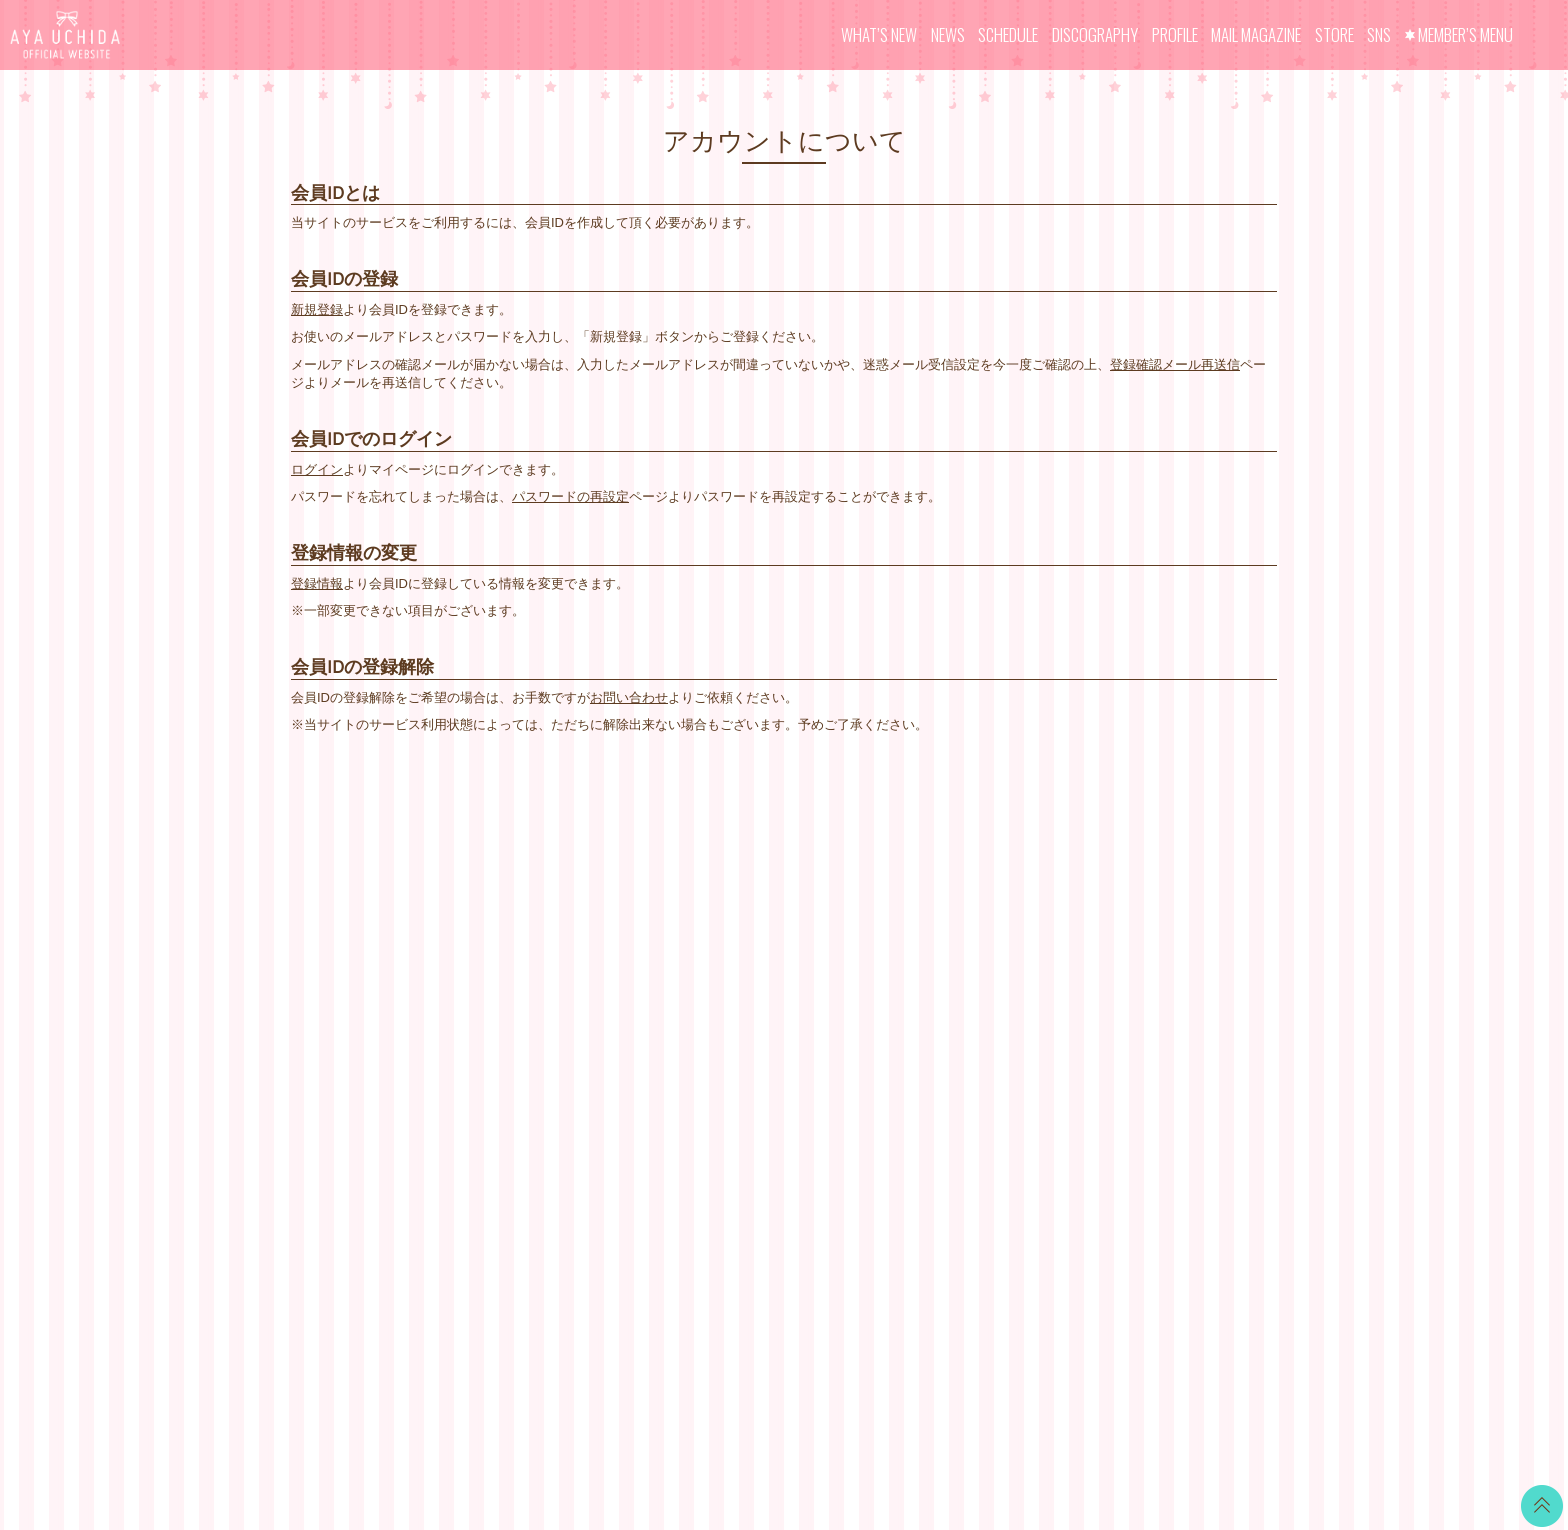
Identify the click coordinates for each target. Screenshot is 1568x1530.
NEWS (948, 34)
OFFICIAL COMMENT (772, 959)
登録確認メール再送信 (1175, 364)
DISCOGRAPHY (1095, 34)
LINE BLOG (1158, 920)
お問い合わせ (629, 697)
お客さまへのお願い (932, 1059)
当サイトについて (926, 909)
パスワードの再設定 (570, 496)
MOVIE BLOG (749, 984)
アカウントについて (932, 959)
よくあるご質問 (919, 1109)
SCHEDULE (1008, 34)
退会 (887, 1134)
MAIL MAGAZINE (1256, 34)
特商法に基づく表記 (932, 1009)
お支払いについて (926, 934)
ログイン (317, 469)
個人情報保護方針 (926, 1034)
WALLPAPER (747, 909)
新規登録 (317, 309)
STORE (1334, 34)
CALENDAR (743, 934)
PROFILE (1175, 34)
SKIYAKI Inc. (929, 1420)
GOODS (732, 1059)
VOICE (728, 1009)
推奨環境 (900, 1084)
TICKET (731, 1034)
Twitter (1143, 895)
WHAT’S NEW (879, 34)
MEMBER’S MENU (1465, 34)
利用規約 (900, 984)
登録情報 (317, 583)
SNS (1379, 34)
